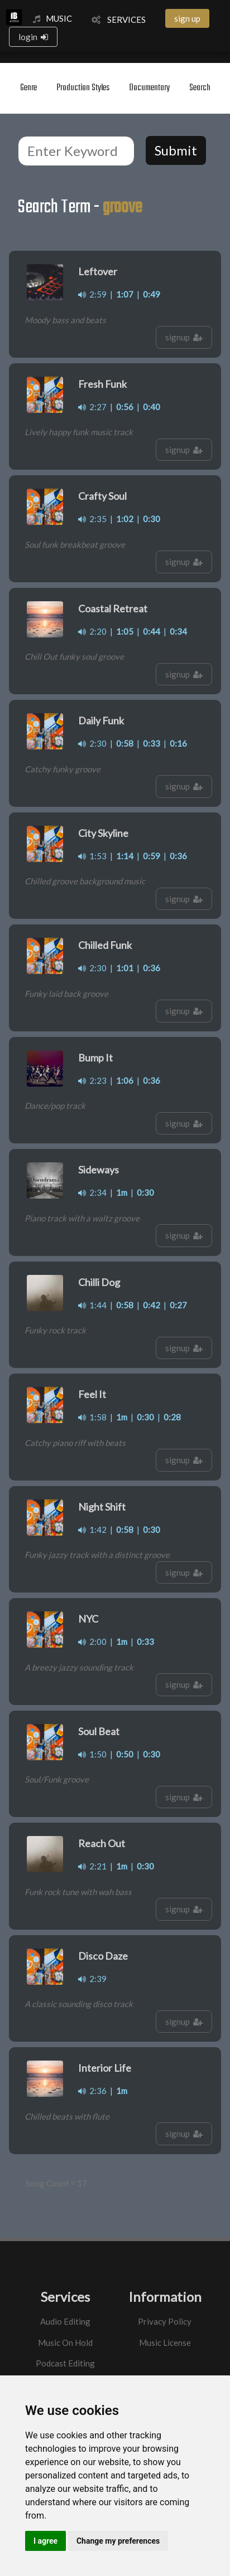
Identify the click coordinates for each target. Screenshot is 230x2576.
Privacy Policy (164, 2321)
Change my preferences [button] (118, 2540)
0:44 (151, 631)
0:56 (124, 407)
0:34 (178, 631)
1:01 (124, 968)
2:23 (92, 1080)
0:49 (151, 294)
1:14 (124, 856)
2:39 (92, 1979)
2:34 (92, 1192)
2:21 (92, 1866)
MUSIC (52, 18)
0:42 (151, 1305)
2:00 (92, 1642)
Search (199, 88)
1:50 (92, 1754)
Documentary (149, 88)
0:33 (151, 743)
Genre (28, 88)
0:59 (151, 856)
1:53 (92, 856)
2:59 (92, 294)
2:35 (92, 519)
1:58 (92, 1417)
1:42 (92, 1530)
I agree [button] (45, 2540)
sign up (187, 18)
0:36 (178, 856)
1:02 (124, 519)
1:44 (92, 1305)
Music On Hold (65, 2343)
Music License (165, 2343)
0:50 (124, 1754)
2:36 (92, 2091)
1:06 (124, 1080)
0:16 (178, 743)
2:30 (92, 743)
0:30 (151, 519)
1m (121, 1192)
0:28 (172, 1417)
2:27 (92, 407)
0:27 (178, 1305)
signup (184, 337)
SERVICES (119, 19)
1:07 (124, 294)
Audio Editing (65, 2321)
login (33, 37)
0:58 (124, 743)
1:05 (124, 631)
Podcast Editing (65, 2363)
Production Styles (82, 88)
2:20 (92, 631)
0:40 (151, 407)
